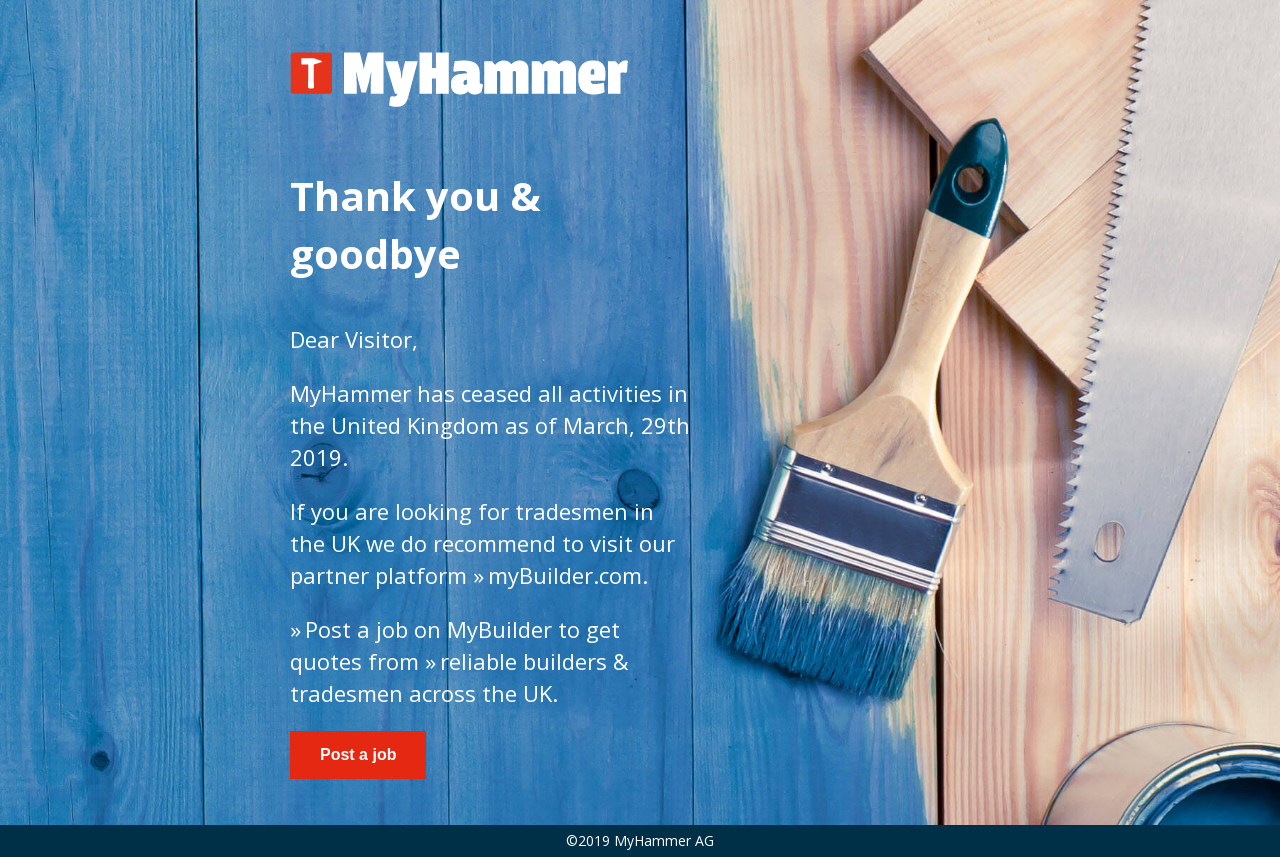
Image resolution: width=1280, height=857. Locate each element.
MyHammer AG (664, 840)
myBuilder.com (565, 575)
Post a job (356, 629)
